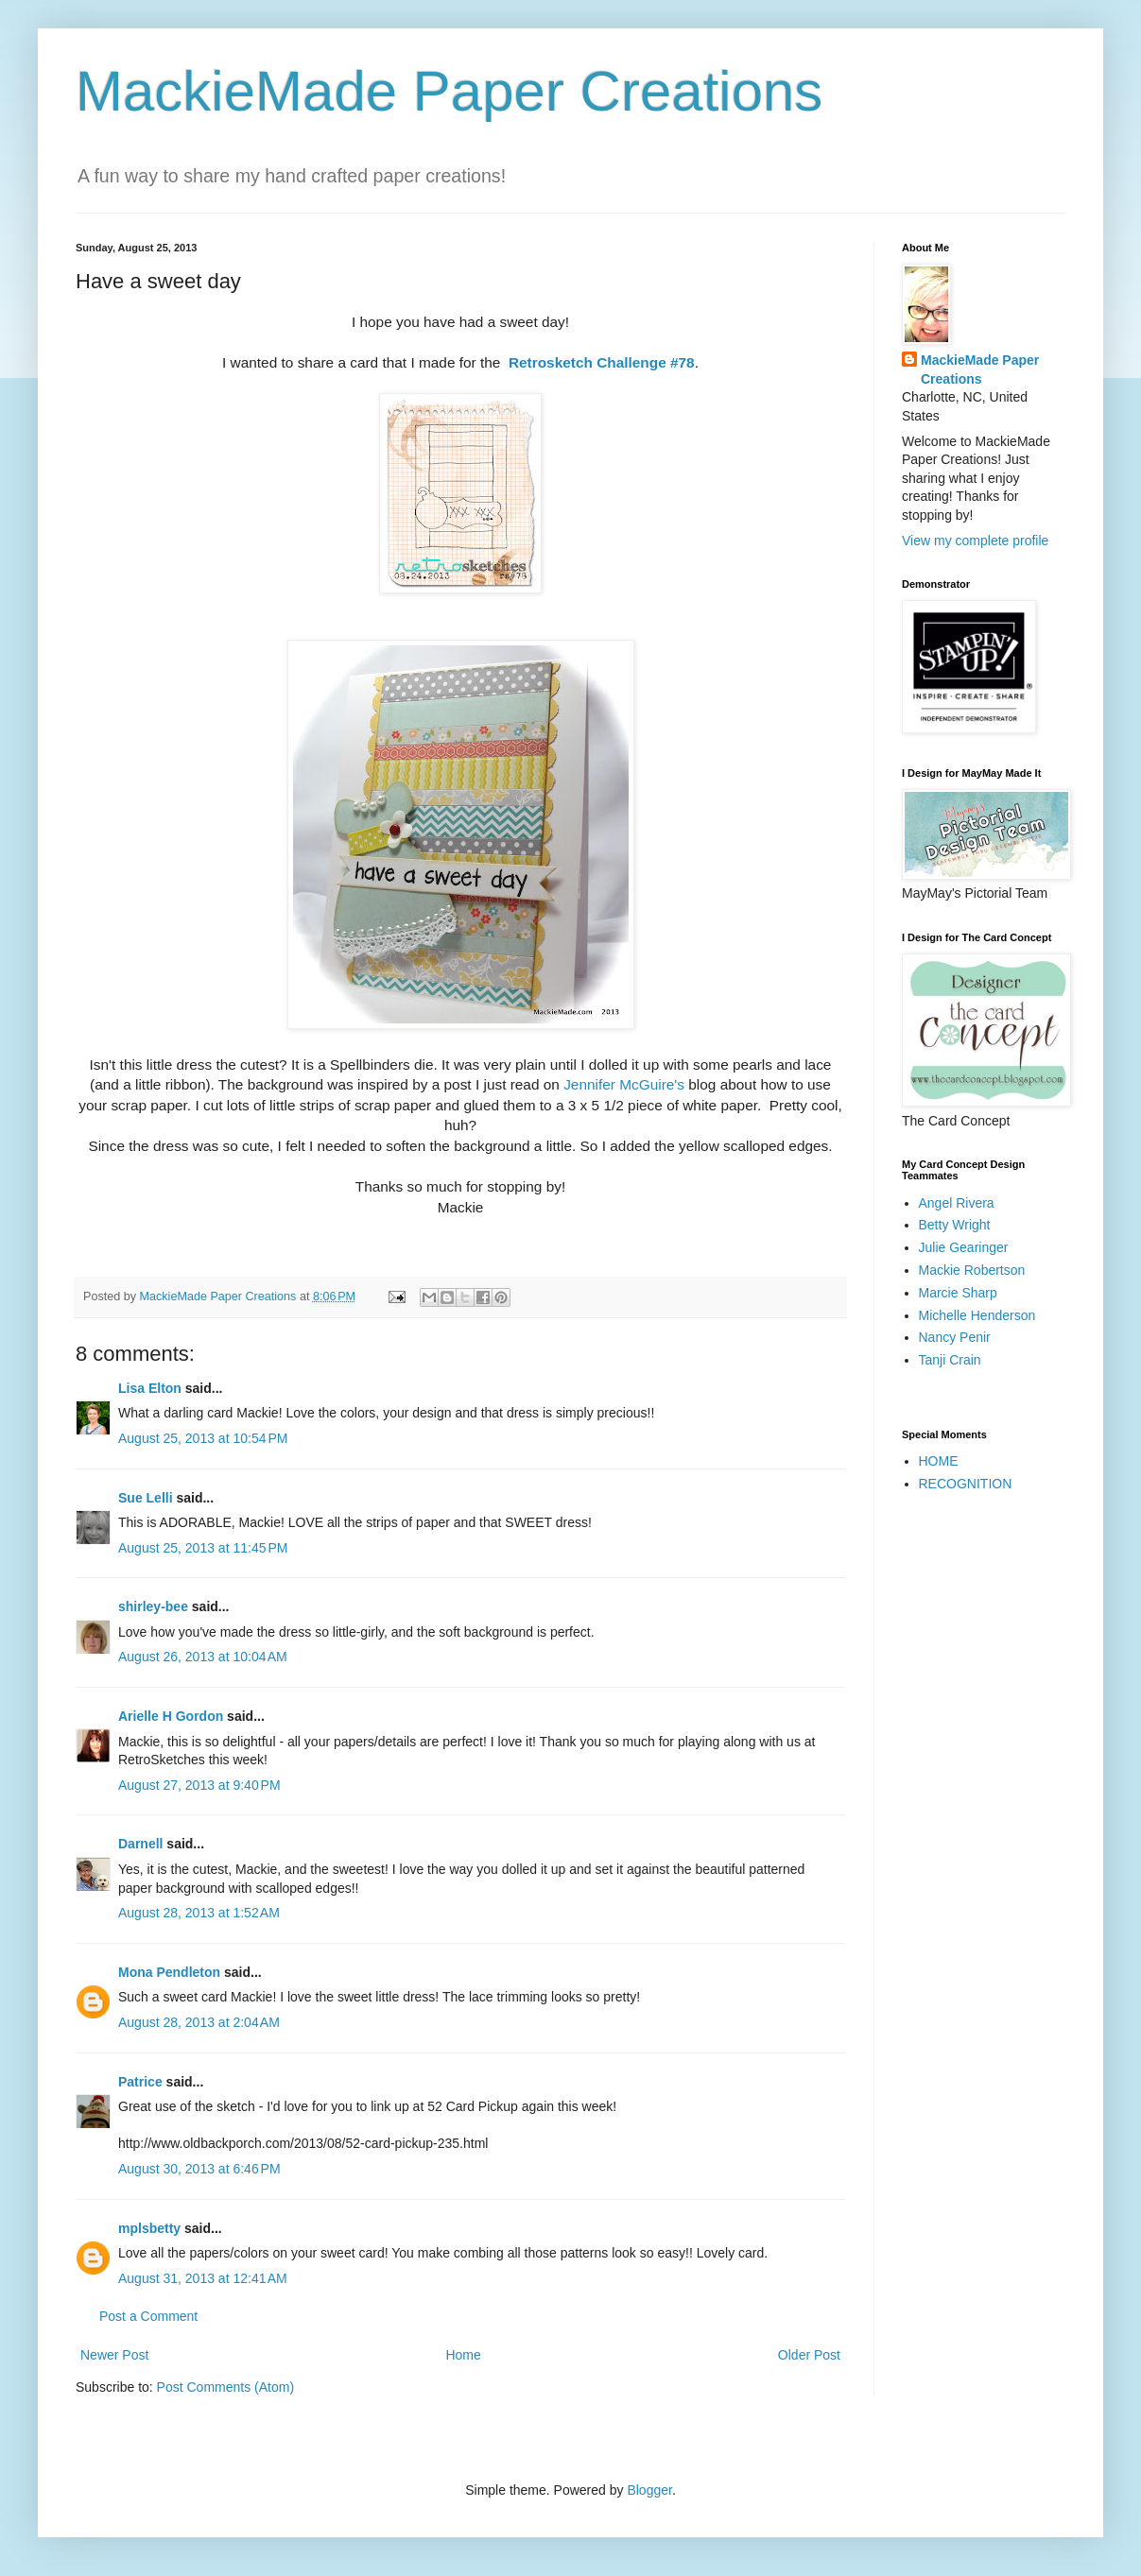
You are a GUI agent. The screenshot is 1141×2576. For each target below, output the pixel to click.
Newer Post (114, 2354)
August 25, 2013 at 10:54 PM (202, 1438)
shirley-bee (153, 1606)
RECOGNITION (965, 1483)
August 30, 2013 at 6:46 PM (199, 2168)
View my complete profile (975, 540)
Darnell (140, 1843)
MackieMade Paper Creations (449, 91)
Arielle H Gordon (170, 1716)
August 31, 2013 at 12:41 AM (202, 2278)
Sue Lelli (147, 1497)
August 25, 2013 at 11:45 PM (202, 1547)
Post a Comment (148, 2316)
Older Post (809, 2354)
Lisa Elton (150, 1388)
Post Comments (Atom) (225, 2387)
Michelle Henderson (977, 1315)
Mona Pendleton (169, 1972)
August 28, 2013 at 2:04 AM (199, 2022)
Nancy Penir (955, 1337)
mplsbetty (149, 2228)
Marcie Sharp (958, 1292)
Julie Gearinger (964, 1247)
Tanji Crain (950, 1359)
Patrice (140, 2081)
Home (462, 2354)
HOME (939, 1460)
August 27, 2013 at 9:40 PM (199, 1785)
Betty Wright (955, 1224)
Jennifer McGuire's (625, 1084)
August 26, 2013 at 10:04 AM (202, 1656)
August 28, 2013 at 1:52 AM (199, 1912)
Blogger (649, 2490)
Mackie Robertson (972, 1270)
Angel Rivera (956, 1203)
